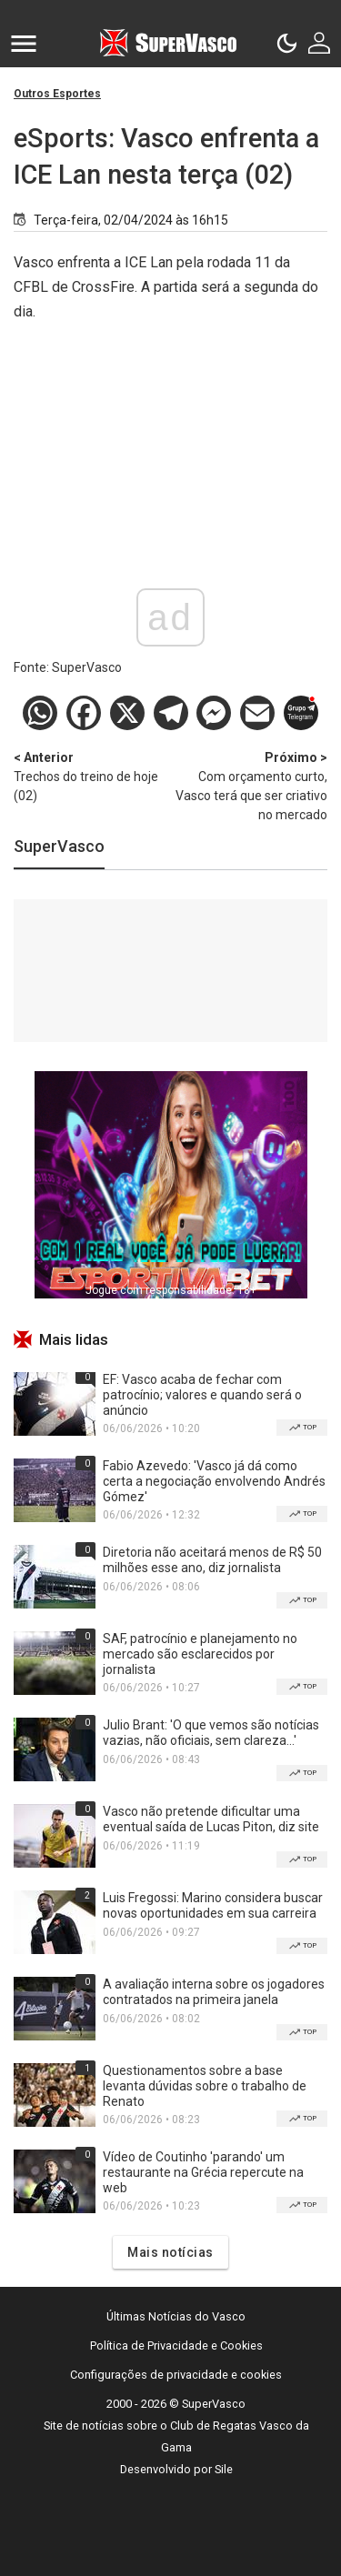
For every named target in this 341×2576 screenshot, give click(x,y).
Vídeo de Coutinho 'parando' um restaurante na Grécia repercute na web (203, 2172)
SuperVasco (59, 846)
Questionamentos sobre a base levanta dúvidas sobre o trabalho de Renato (204, 2086)
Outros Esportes (57, 93)
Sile (224, 2469)
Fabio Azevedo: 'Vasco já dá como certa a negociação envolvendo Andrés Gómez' (214, 1481)
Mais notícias (170, 2252)
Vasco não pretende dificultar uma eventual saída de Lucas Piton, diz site (211, 1819)
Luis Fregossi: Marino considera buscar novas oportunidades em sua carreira (213, 1905)
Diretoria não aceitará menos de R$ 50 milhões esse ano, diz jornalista (212, 1560)
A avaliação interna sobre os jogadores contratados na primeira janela (214, 1992)
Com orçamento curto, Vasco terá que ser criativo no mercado (249, 785)
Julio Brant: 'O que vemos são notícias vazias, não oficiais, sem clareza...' (211, 1733)
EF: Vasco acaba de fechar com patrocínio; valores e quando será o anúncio (202, 1395)
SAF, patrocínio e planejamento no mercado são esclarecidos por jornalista (200, 1654)
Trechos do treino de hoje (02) (92, 775)
